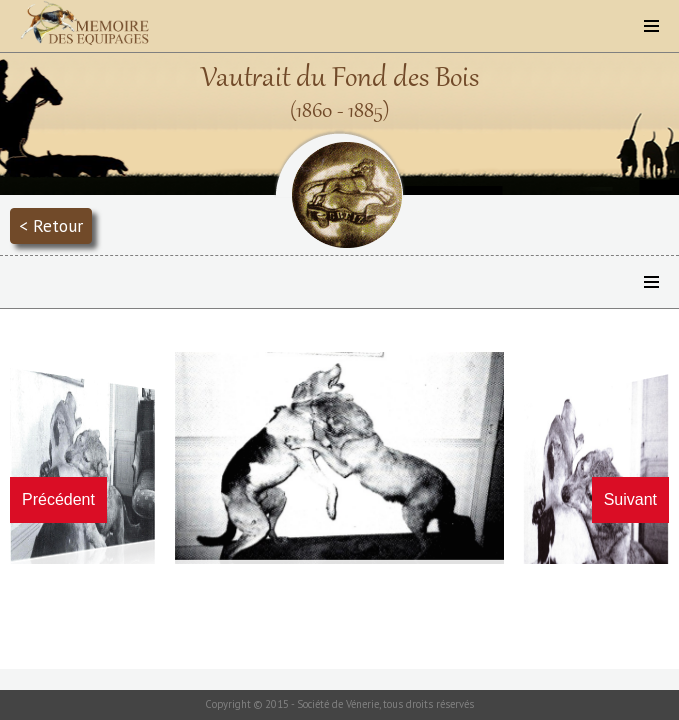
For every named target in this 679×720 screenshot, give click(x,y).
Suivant (630, 499)
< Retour (51, 225)
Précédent (58, 499)
